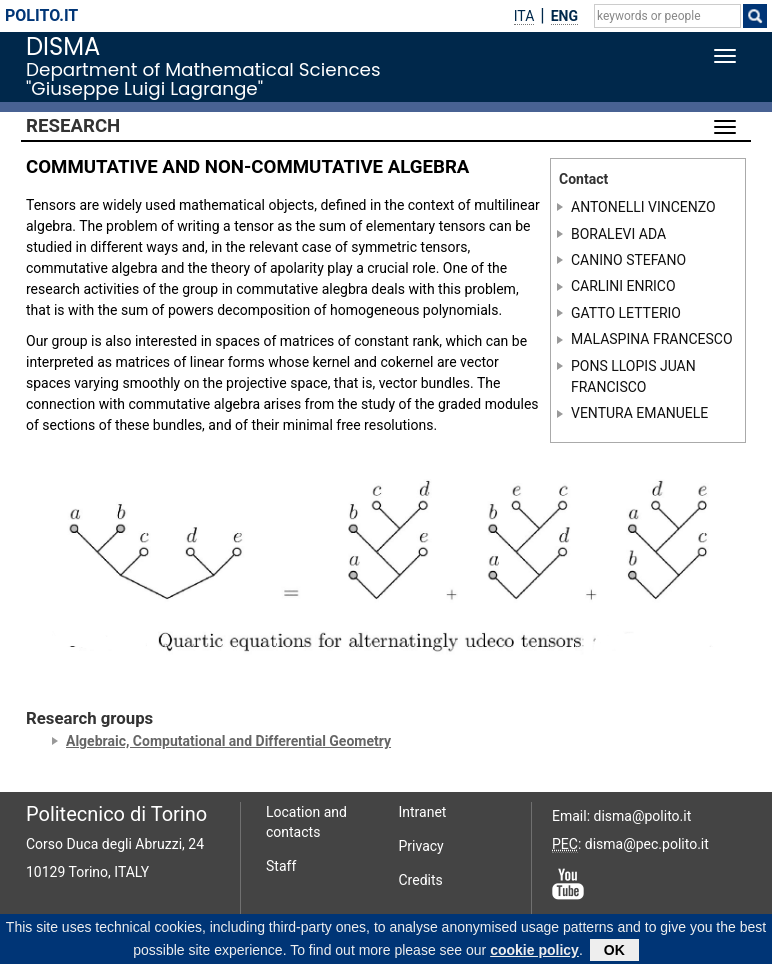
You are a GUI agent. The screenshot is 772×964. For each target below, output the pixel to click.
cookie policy (534, 952)
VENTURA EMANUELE (639, 413)
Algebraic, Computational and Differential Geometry (228, 741)
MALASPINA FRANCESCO (652, 339)
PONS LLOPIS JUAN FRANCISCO (633, 376)
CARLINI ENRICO (623, 286)
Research (73, 126)
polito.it (41, 15)
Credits (421, 880)
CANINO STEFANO (628, 260)
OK (614, 952)
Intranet (423, 812)
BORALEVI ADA (618, 233)
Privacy (421, 846)
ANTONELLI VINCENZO (643, 207)
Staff (281, 866)
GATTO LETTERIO (626, 313)
